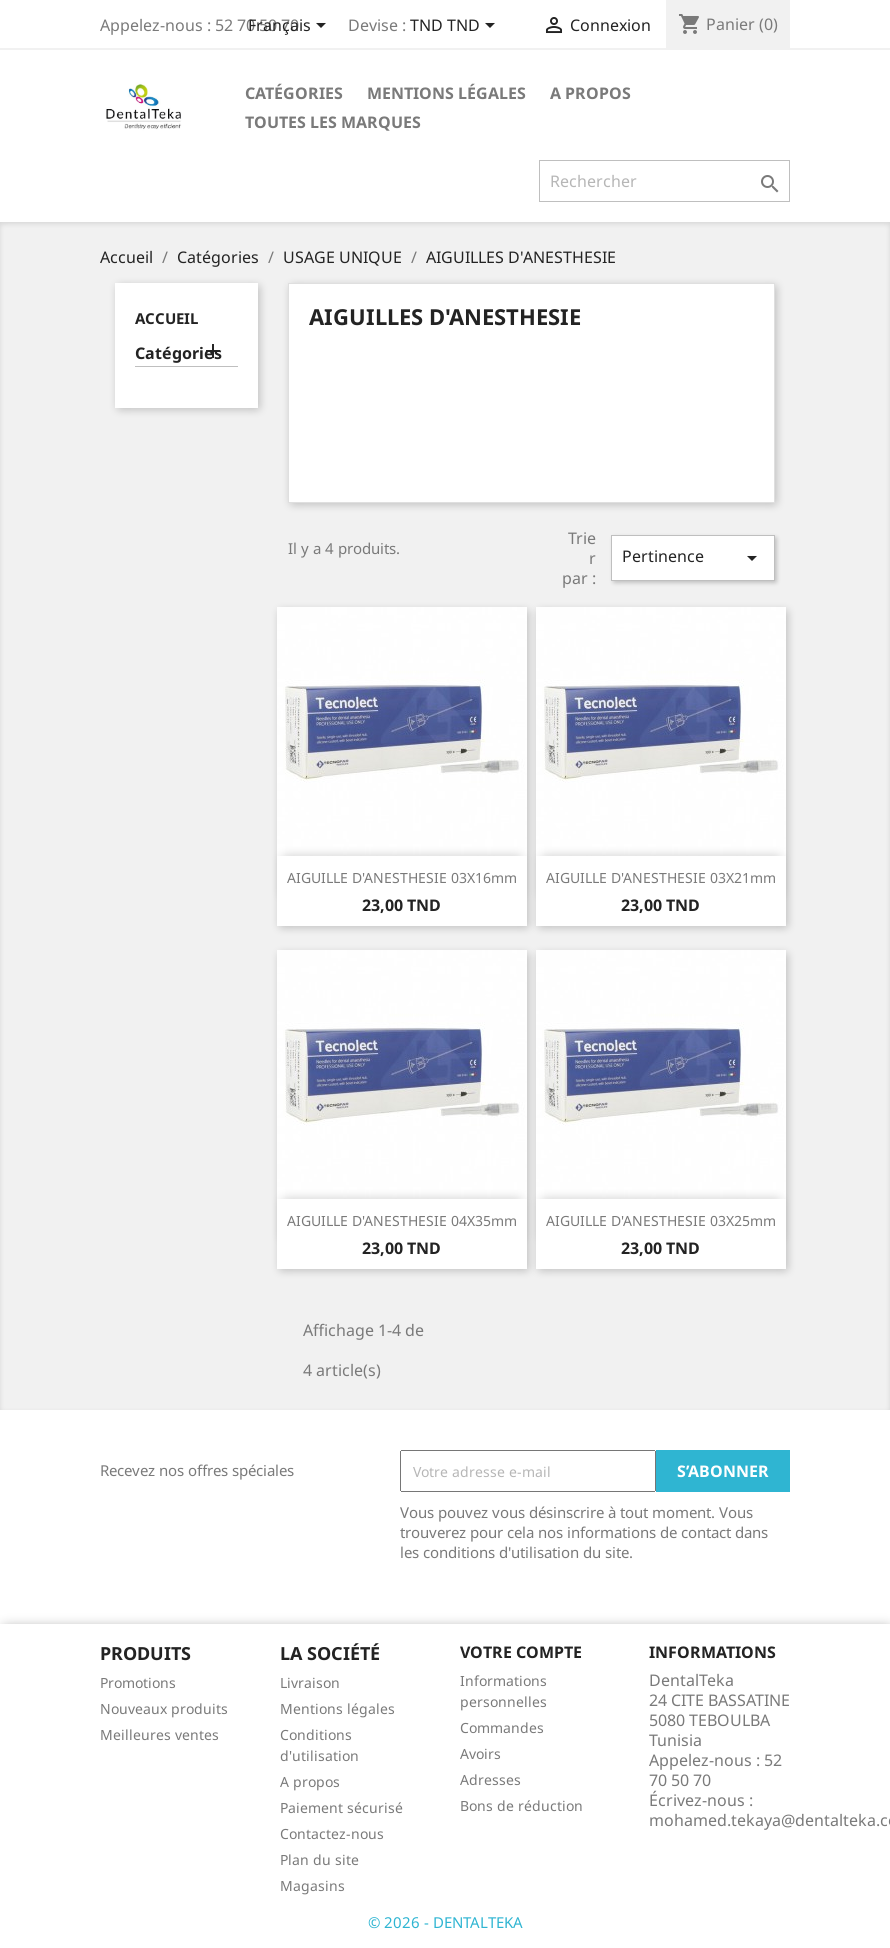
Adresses (490, 1779)
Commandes (502, 1727)
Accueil (166, 318)
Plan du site (319, 1859)
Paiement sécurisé (341, 1807)
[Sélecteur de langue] (290, 27)
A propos (590, 93)
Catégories (294, 93)
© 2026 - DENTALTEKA (445, 1922)
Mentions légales (446, 93)
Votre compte (521, 1652)
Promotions (138, 1682)
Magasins (312, 1885)
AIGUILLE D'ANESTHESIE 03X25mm (661, 1220)
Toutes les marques (333, 122)
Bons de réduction (521, 1805)
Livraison (310, 1682)
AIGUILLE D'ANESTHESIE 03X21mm (661, 877)
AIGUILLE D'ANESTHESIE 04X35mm (402, 1220)
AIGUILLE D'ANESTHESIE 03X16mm (402, 877)
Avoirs (480, 1753)
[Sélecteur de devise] (456, 27)
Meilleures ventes (159, 1734)
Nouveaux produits (164, 1708)
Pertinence (693, 557)
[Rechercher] (664, 181)
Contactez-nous (332, 1833)
